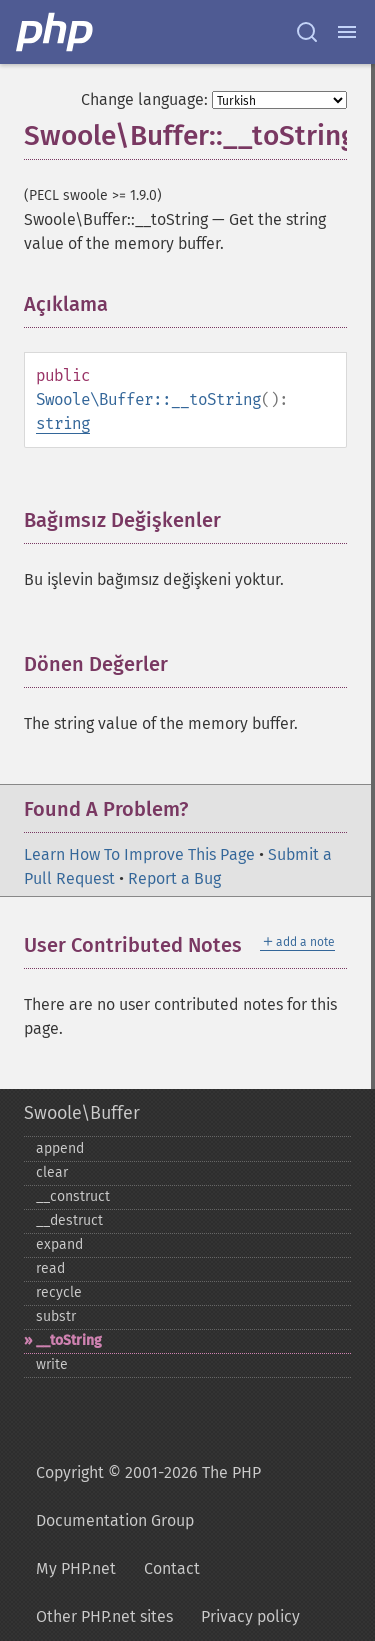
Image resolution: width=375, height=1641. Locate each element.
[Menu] (347, 32)
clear (52, 1172)
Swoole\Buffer (82, 1113)
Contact (172, 1568)
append (60, 1148)
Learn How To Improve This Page (139, 854)
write (52, 1364)
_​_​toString (69, 1340)
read (50, 1268)
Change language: (144, 99)
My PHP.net (76, 1568)
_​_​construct (73, 1196)
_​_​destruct (69, 1220)
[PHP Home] (56, 32)
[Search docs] (307, 32)
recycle (59, 1292)
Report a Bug (174, 878)
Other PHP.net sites (104, 1616)
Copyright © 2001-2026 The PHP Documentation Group (148, 1496)
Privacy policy (250, 1616)
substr (56, 1316)
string (63, 423)
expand (59, 1244)
